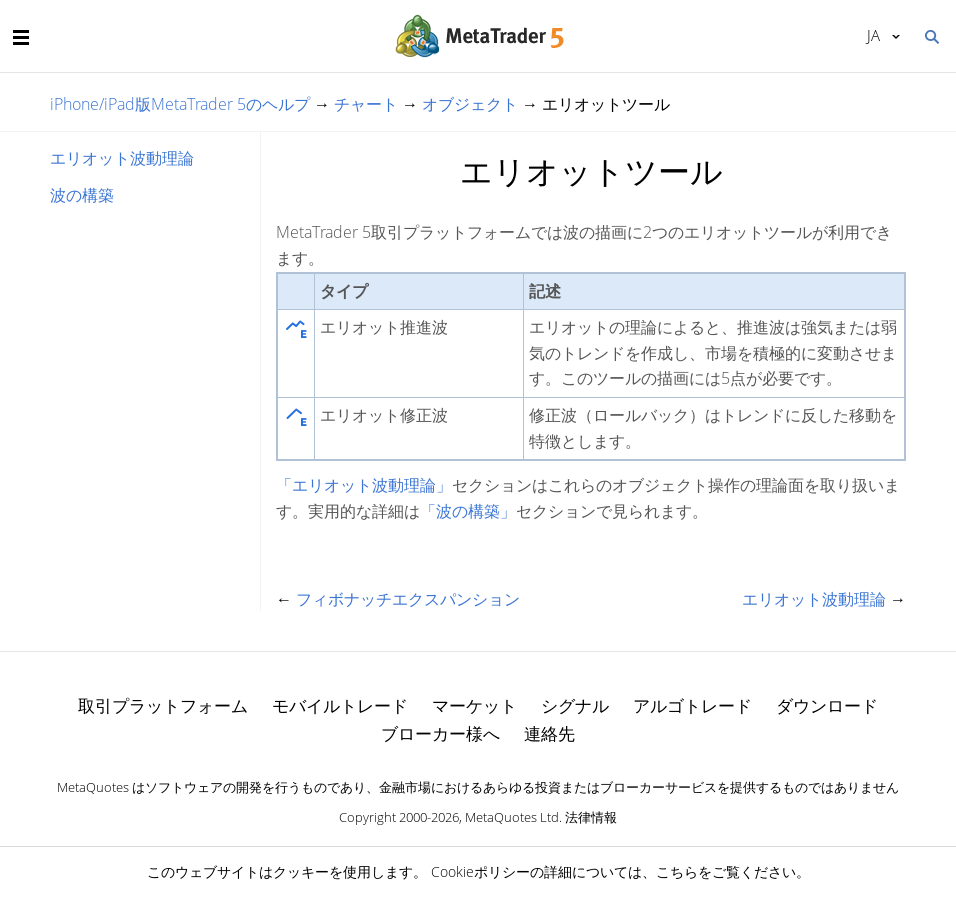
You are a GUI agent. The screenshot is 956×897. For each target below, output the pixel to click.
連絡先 (549, 733)
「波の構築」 (468, 511)
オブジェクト (470, 104)
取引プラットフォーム (163, 705)
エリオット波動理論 (122, 158)
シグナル (575, 705)
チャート (366, 104)
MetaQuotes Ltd (512, 817)
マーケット (474, 705)
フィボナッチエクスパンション (408, 599)
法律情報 (591, 817)
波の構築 (82, 195)
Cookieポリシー (480, 871)
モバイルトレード (340, 705)
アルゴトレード (692, 705)
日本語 (873, 35)
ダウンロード (827, 705)
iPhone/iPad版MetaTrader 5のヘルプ (180, 104)
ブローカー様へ (440, 733)
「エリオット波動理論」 (364, 485)
